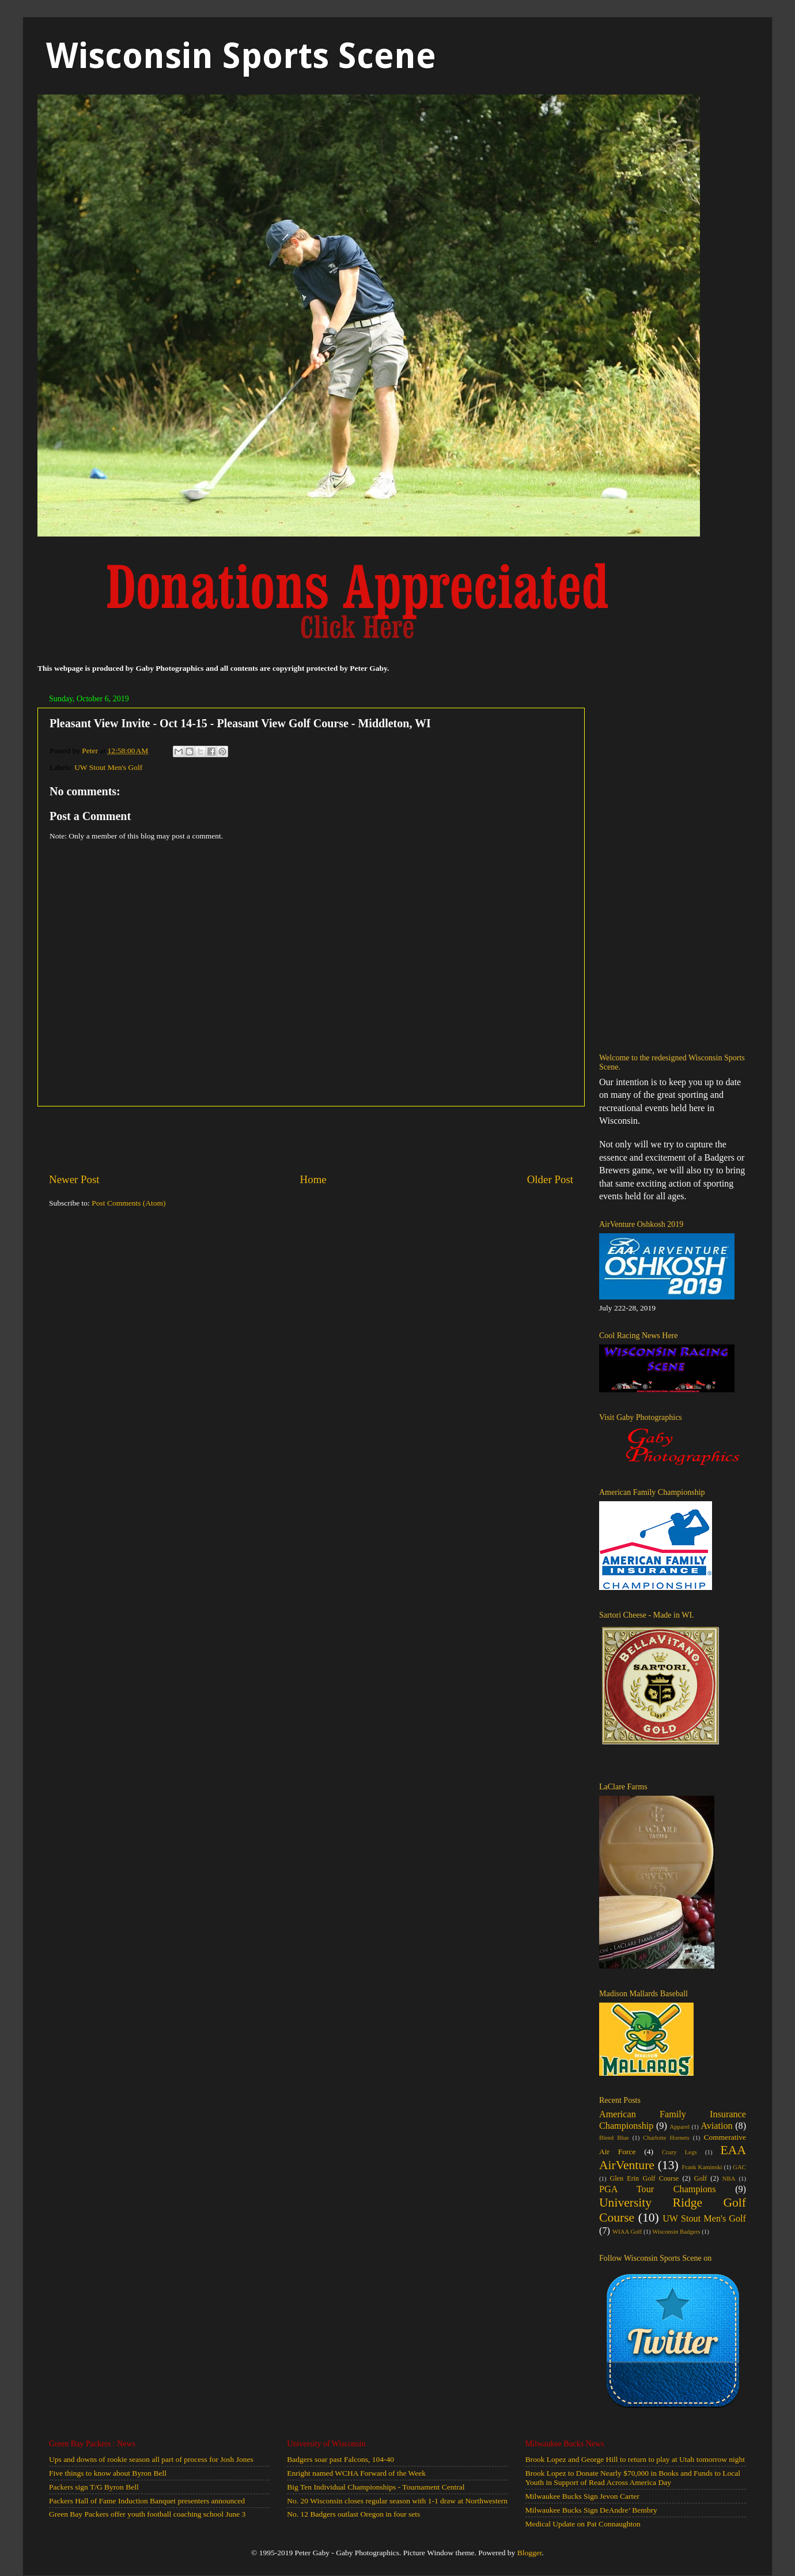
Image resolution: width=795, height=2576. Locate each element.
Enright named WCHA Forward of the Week (356, 2473)
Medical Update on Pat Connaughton (583, 2524)
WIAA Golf (627, 2231)
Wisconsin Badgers (676, 2231)
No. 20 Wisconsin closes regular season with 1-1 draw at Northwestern (397, 2500)
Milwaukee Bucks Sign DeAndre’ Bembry (591, 2510)
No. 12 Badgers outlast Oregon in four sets (353, 2514)
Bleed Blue (614, 2137)
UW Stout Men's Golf (108, 767)
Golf (700, 2178)
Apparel (679, 2126)
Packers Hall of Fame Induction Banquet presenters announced (147, 2500)
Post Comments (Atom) (128, 1203)
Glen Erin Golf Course (644, 2178)
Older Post (550, 1179)
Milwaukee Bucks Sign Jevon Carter (582, 2496)
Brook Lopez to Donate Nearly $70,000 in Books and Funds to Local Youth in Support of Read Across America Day (632, 2478)
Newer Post (74, 1179)
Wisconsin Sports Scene (241, 56)
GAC (739, 2166)
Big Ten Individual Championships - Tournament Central (375, 2487)
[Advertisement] (311, 1139)
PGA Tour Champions (657, 2189)
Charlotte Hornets (666, 2137)
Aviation (716, 2126)
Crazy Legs (679, 2151)
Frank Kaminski (702, 2166)
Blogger (529, 2552)
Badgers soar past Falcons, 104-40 (340, 2459)
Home (313, 1179)
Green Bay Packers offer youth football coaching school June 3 (147, 2514)
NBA (729, 2178)
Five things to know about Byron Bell (107, 2473)
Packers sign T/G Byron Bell (94, 2487)
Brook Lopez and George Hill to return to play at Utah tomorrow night (635, 2459)
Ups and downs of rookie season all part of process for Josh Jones (151, 2459)
